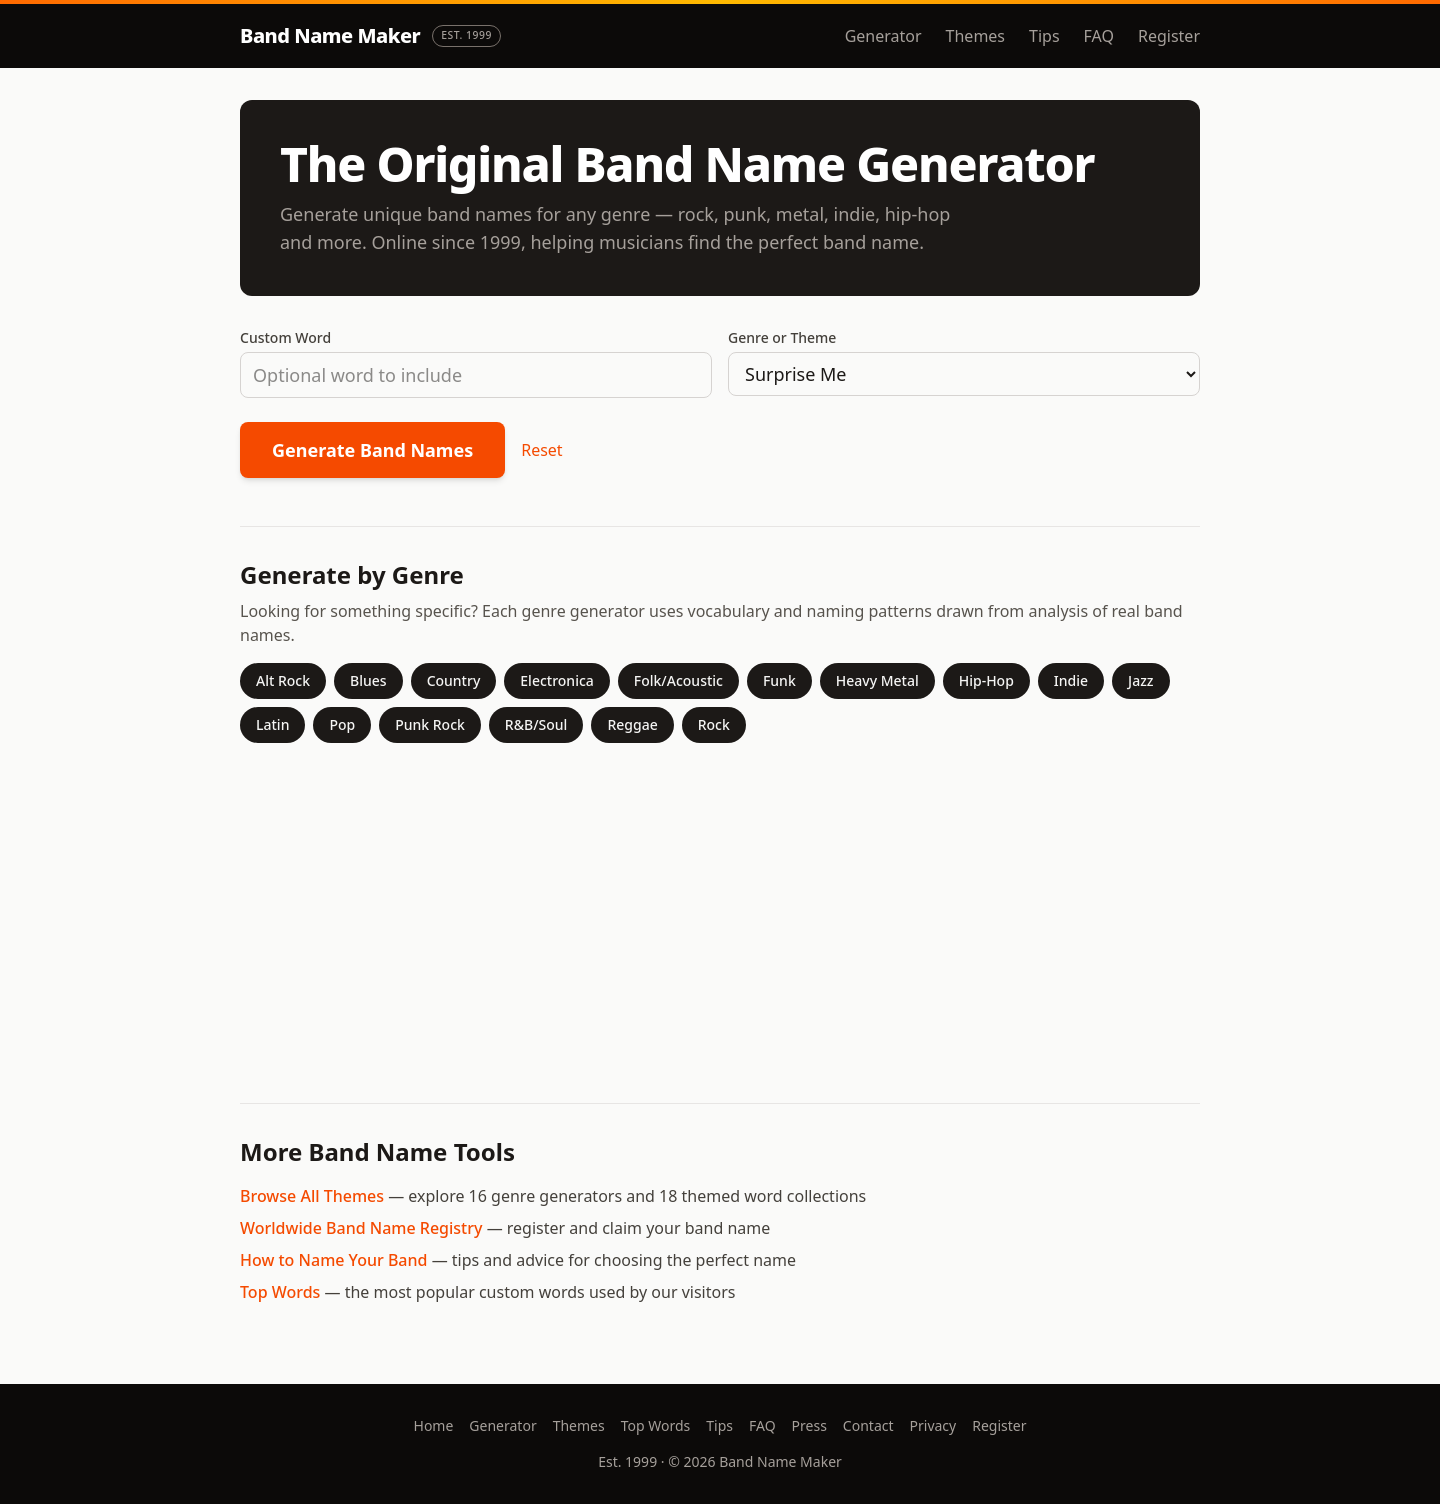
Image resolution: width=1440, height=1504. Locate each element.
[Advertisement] (720, 915)
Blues (368, 680)
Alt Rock (283, 680)
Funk (779, 680)
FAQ (1099, 36)
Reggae (632, 724)
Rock (714, 724)
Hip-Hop (986, 680)
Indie (1071, 680)
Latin (272, 724)
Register (1169, 36)
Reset (541, 450)
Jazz (1140, 680)
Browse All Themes (312, 1196)
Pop (342, 724)
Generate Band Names (372, 450)
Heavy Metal (877, 680)
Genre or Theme (782, 337)
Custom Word (285, 337)
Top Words (280, 1292)
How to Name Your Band (333, 1260)
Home (434, 1425)
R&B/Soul (536, 724)
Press (809, 1425)
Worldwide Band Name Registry (361, 1228)
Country (454, 680)
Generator (883, 36)
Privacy (933, 1425)
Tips (1044, 36)
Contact (868, 1425)
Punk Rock (430, 724)
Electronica (557, 680)
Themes (975, 36)
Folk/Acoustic (678, 680)
